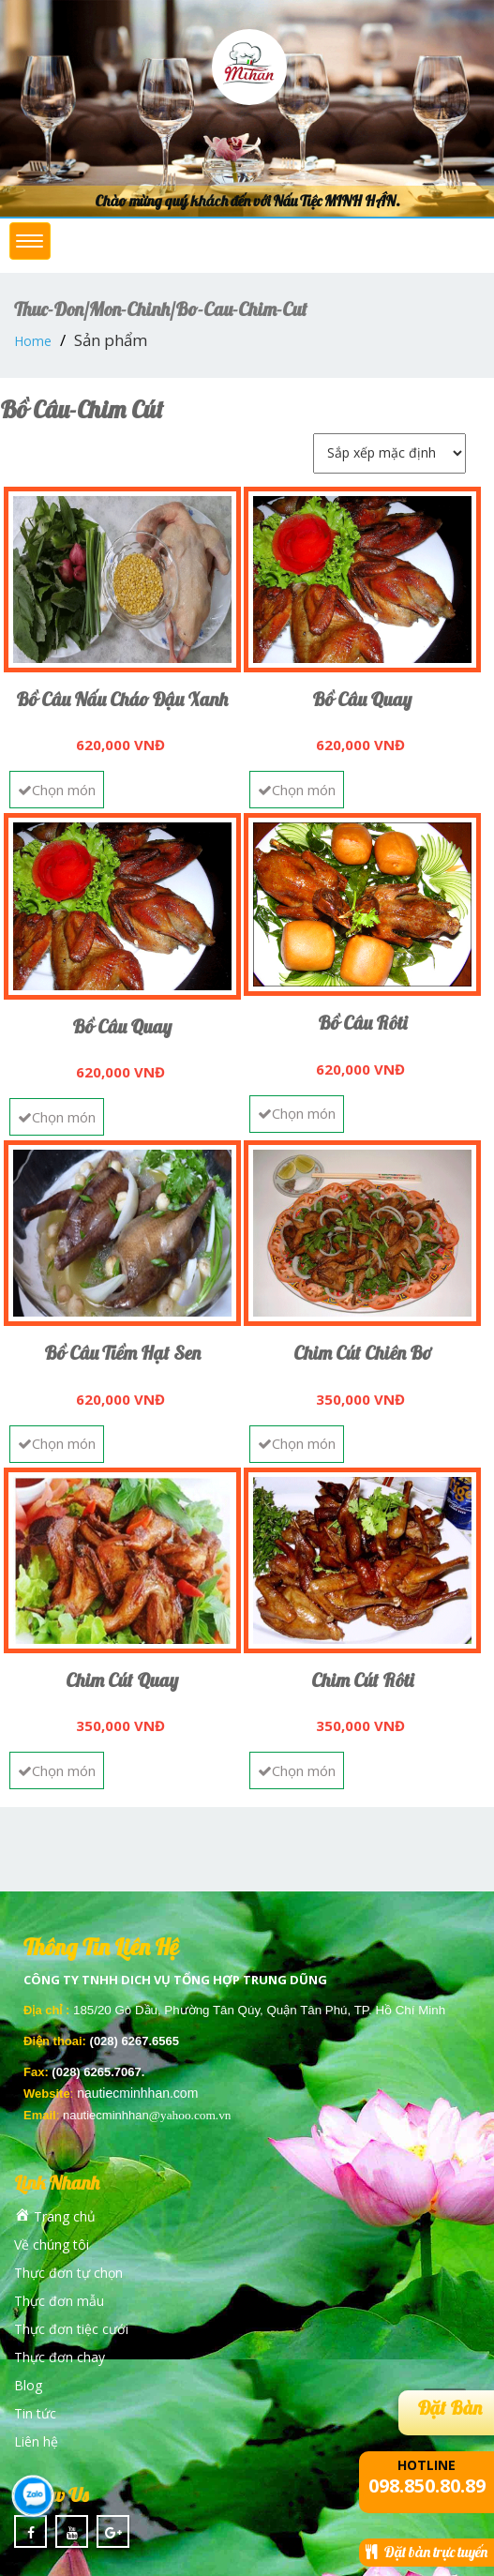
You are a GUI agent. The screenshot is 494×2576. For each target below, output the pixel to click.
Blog (28, 2385)
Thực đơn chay (59, 2357)
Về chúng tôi (51, 2244)
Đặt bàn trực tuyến (426, 2551)
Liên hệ (36, 2441)
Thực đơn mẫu (59, 2301)
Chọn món (57, 789)
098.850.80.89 (427, 2485)
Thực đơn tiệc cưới (71, 2329)
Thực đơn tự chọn (68, 2273)
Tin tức (35, 2413)
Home (33, 341)
